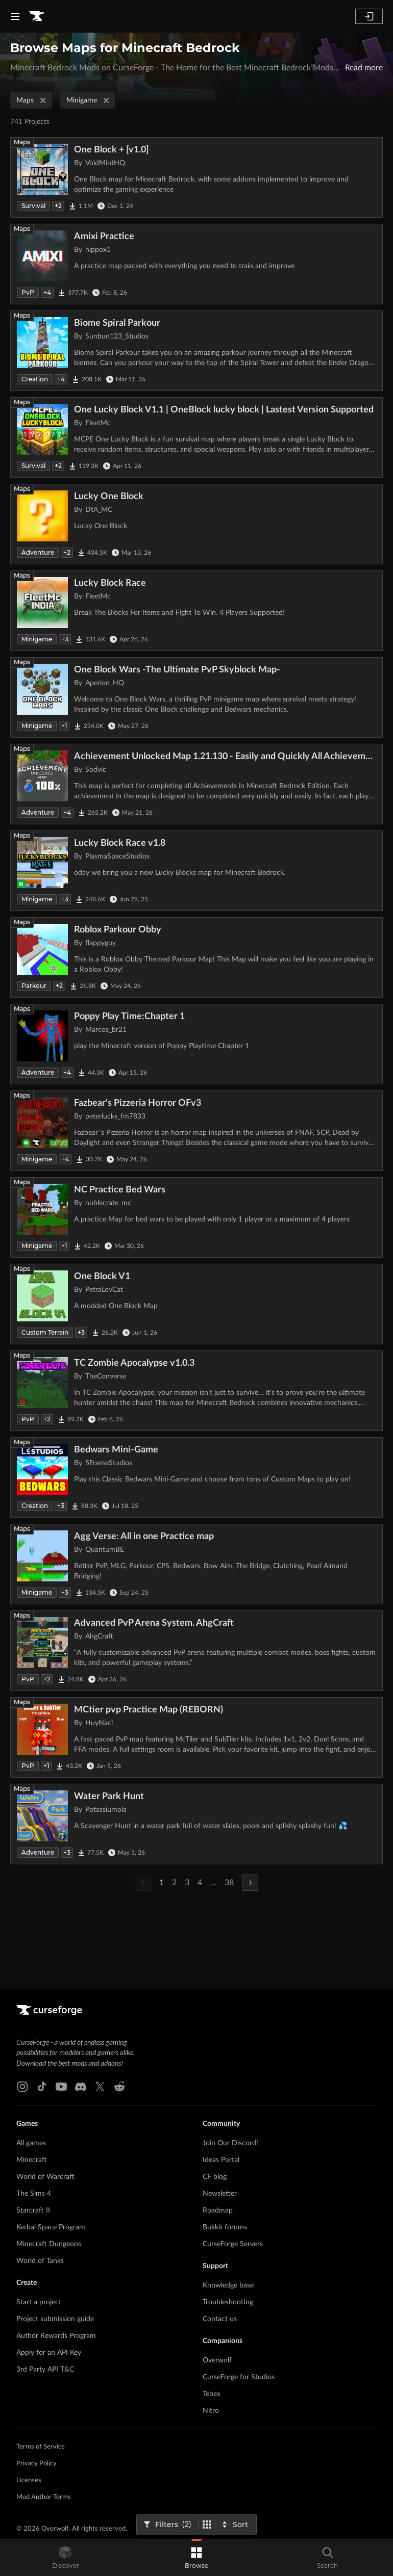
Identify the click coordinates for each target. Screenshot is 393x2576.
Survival (33, 206)
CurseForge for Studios (239, 2377)
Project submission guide (55, 2319)
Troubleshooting (228, 2302)
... (213, 1883)
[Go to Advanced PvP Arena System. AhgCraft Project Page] (196, 1650)
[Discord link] (81, 2086)
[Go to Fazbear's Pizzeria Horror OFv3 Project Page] (196, 1130)
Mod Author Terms (43, 2497)
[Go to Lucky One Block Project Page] (196, 524)
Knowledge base (228, 2285)
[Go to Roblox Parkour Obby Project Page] (196, 957)
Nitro (211, 2410)
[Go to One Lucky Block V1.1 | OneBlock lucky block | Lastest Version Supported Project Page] (196, 437)
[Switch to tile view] (207, 2524)
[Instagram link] (22, 2086)
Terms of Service (40, 2446)
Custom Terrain (44, 1332)
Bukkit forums (225, 2227)
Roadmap (218, 2210)
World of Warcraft (45, 2176)
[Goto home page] (37, 16)
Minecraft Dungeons (48, 2244)
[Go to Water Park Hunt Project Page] (196, 1824)
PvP (27, 292)
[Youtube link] (61, 2086)
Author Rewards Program (56, 2335)
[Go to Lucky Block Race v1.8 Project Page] (196, 870)
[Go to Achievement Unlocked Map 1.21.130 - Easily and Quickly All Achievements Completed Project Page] (196, 784)
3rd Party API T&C (45, 2369)
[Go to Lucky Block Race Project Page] (196, 610)
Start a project (38, 2302)
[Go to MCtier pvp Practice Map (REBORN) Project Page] (196, 1737)
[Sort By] (235, 2524)
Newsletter (220, 2193)
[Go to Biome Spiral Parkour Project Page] (196, 351)
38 (229, 1883)
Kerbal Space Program (50, 2227)
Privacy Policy (36, 2463)
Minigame (88, 100)
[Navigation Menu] (15, 16)
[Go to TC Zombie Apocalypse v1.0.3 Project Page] (196, 1390)
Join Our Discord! (230, 2143)
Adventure (37, 552)
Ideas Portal (221, 2160)
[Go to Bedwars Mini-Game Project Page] (196, 1477)
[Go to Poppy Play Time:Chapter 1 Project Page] (196, 1044)
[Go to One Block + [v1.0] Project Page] (196, 177)
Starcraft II (33, 2210)
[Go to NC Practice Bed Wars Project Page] (196, 1217)
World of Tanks (40, 2261)
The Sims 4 (33, 2193)
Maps (32, 100)
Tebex (211, 2394)
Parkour (33, 986)
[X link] (100, 2086)
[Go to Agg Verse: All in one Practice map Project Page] (196, 1564)
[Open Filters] (168, 2524)
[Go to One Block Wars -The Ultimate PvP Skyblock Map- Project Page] (196, 697)
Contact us (220, 2319)
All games (31, 2143)
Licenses (28, 2480)
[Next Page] (250, 1883)
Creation (34, 379)
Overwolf (217, 2360)
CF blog (215, 2176)
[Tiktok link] (42, 2086)
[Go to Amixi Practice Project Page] (196, 264)
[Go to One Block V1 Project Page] (196, 1304)
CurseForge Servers (233, 2244)
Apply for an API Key (48, 2352)
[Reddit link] (119, 2086)
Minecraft (31, 2160)
